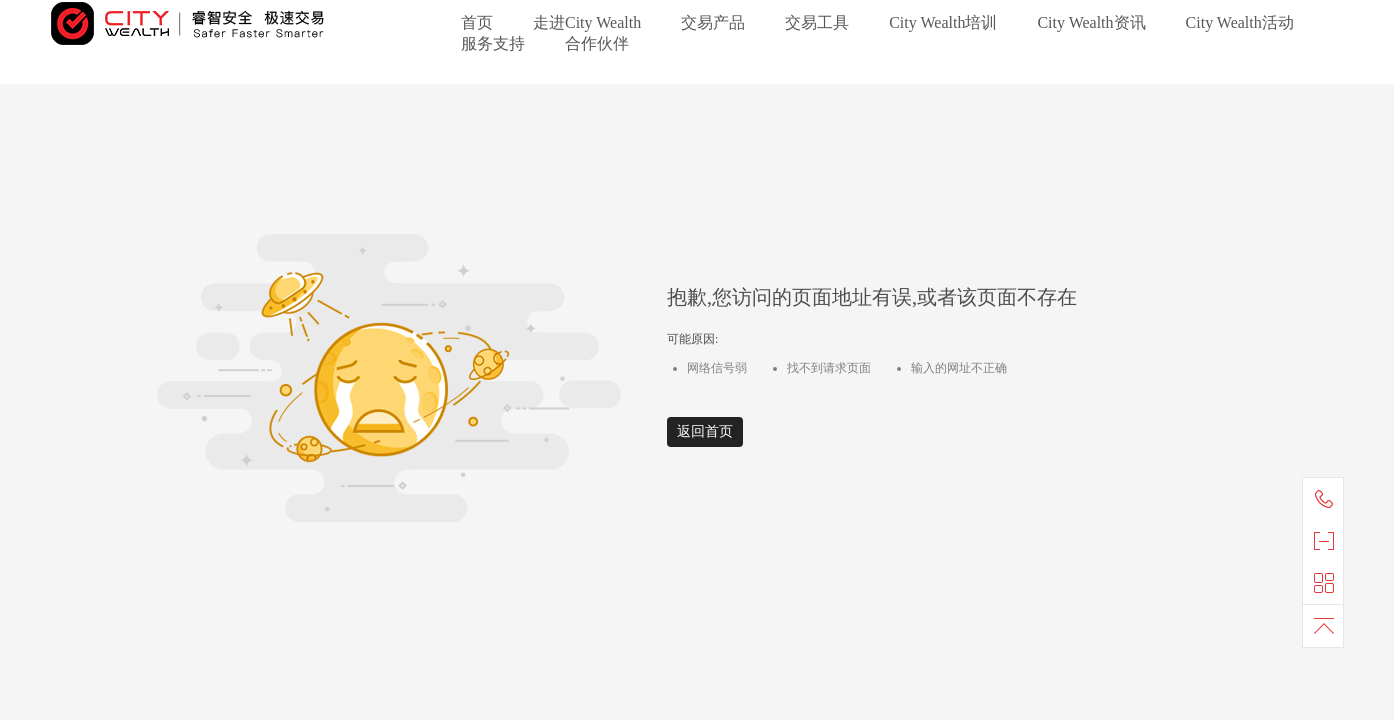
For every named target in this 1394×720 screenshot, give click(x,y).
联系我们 (1328, 499)
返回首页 (705, 431)
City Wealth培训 (943, 22)
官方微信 (1328, 541)
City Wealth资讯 (1091, 22)
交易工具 (817, 22)
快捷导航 (1328, 583)
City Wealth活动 (1240, 22)
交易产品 (713, 22)
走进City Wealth (587, 22)
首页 (477, 22)
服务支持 (493, 43)
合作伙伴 (597, 43)
